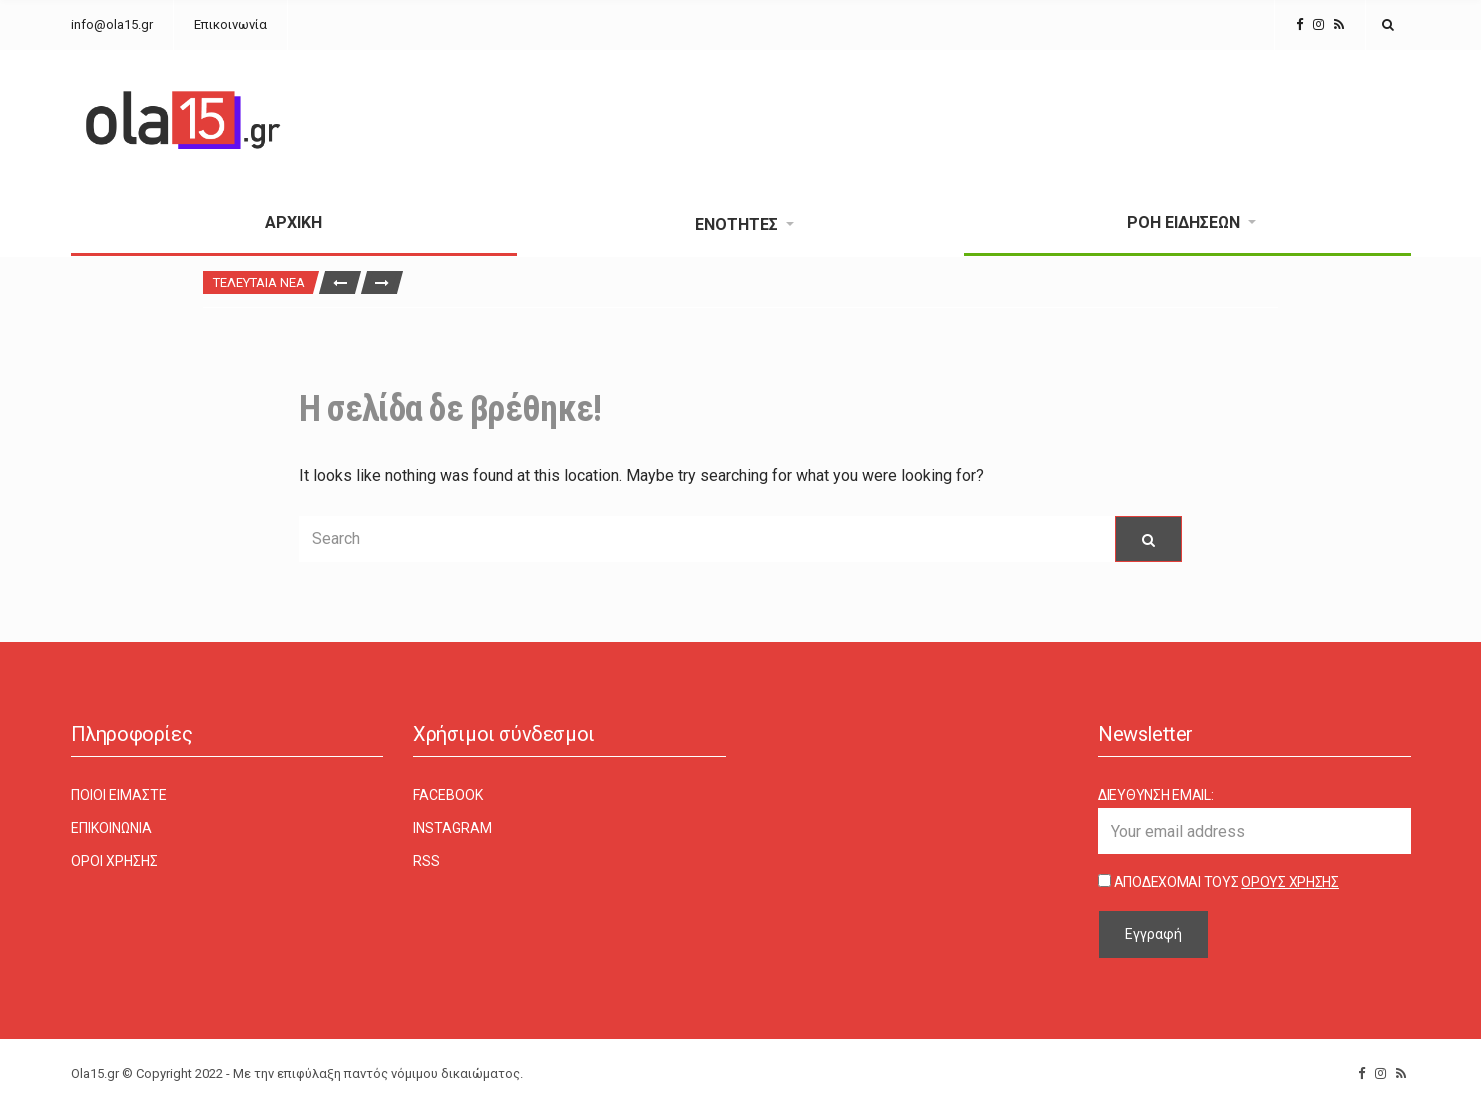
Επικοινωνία (230, 24)
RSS (426, 861)
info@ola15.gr (112, 24)
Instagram (452, 828)
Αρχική (293, 222)
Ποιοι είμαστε (119, 795)
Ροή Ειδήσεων (1183, 222)
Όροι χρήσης (114, 861)
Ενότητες (736, 224)
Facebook (448, 795)
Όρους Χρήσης (1290, 882)
